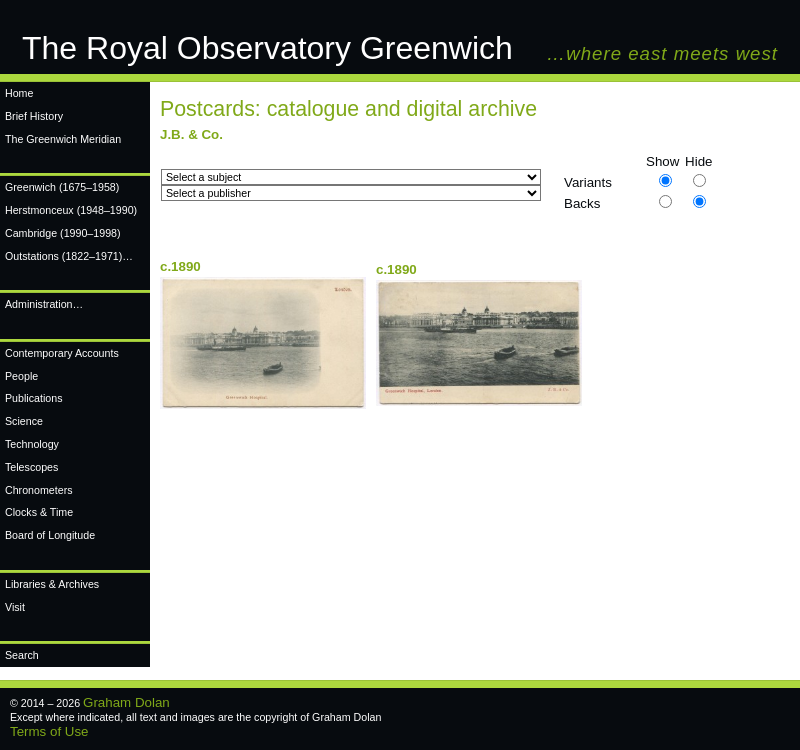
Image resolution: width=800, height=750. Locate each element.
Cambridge (63, 233)
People (21, 376)
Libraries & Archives (52, 584)
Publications (33, 398)
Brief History (34, 116)
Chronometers (39, 490)
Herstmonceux (71, 210)
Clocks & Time (39, 512)
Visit (15, 607)
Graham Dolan (126, 702)
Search (22, 655)
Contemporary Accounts (62, 353)
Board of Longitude (50, 535)
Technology (32, 444)
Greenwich (62, 187)
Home (19, 93)
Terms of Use (49, 731)
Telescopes (31, 467)
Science (24, 421)
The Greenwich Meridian (63, 139)
